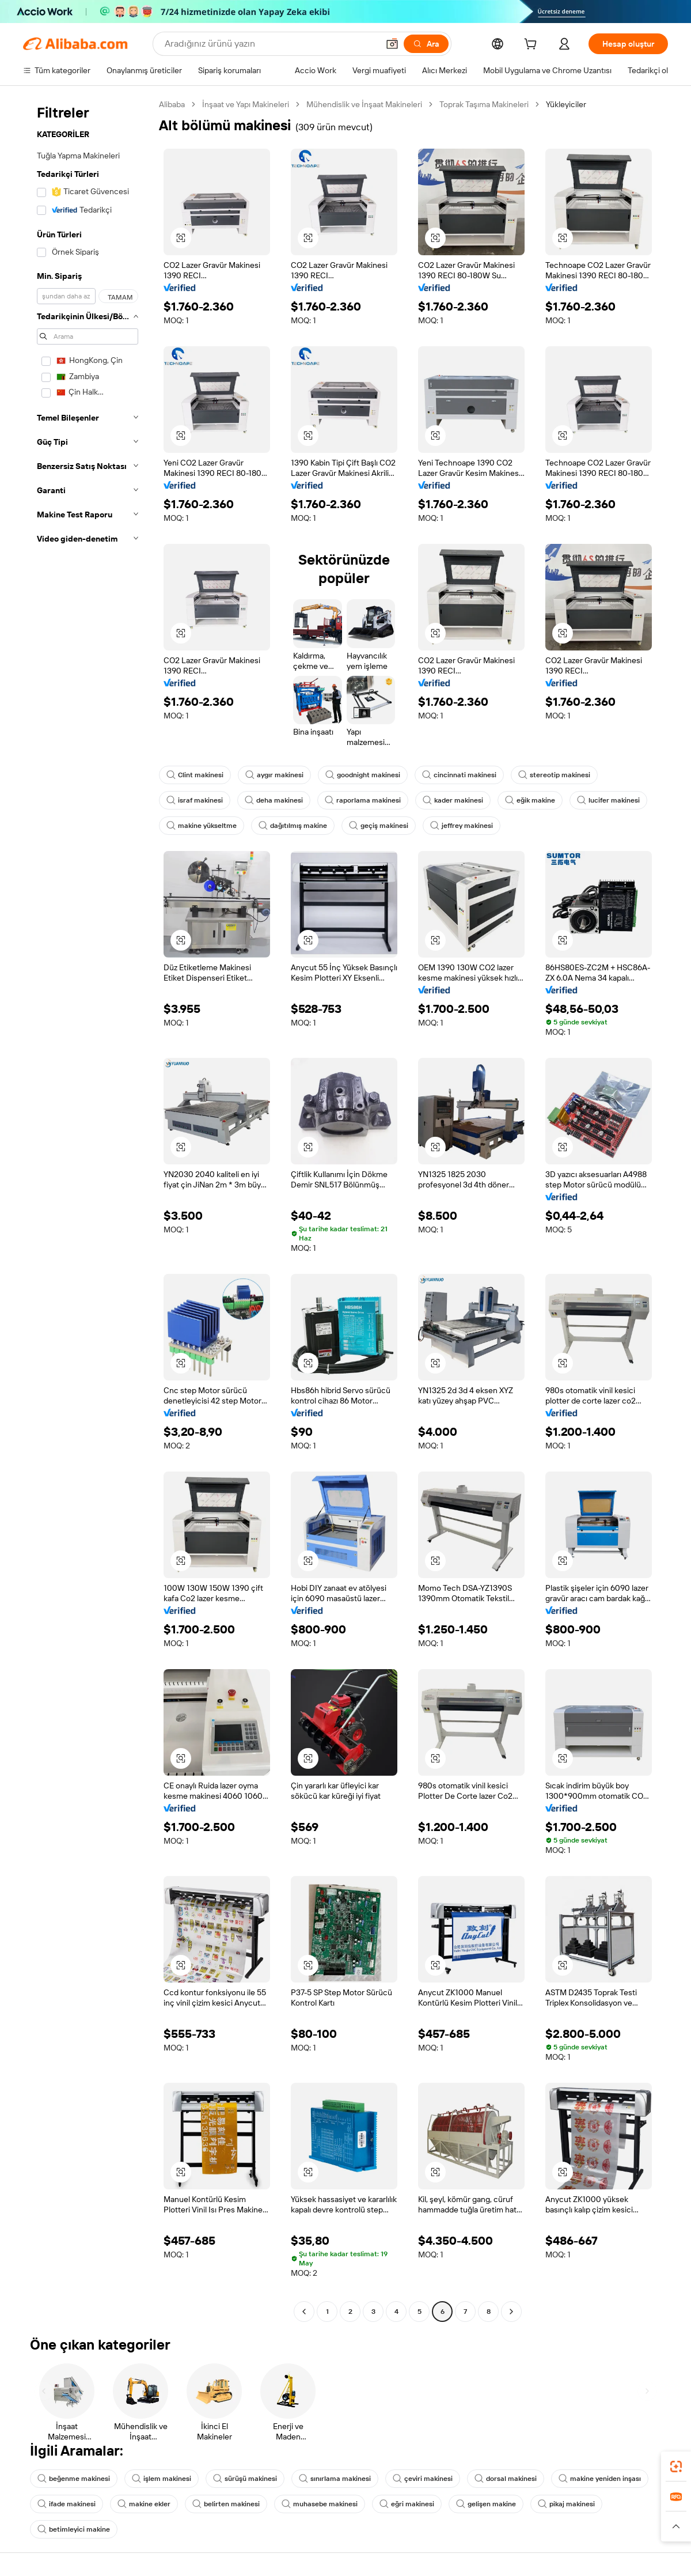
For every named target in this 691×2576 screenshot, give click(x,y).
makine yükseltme (201, 825)
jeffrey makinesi (461, 825)
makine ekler (143, 2504)
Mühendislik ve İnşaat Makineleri (364, 104)
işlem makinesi (161, 2478)
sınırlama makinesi (335, 2478)
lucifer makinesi (608, 800)
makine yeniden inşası (600, 2478)
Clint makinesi (194, 775)
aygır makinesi (274, 775)
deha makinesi (274, 800)
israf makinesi (194, 800)
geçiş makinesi (378, 825)
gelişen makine (486, 2504)
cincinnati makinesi (459, 775)
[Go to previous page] (304, 2311)
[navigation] (87, 1209)
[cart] (532, 45)
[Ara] (426, 44)
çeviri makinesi (423, 2478)
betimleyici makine (73, 2529)
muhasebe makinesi (320, 2504)
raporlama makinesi (363, 800)
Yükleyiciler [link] (566, 104)
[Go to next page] (511, 2311)
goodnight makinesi (362, 775)
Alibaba (172, 104)
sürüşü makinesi (245, 2478)
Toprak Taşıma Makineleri (484, 104)
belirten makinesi (226, 2504)
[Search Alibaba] (270, 43)
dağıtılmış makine (293, 825)
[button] (392, 44)
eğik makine (530, 800)
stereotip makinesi (554, 775)
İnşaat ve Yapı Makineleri (245, 104)
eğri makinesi (406, 2504)
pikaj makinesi (566, 2504)
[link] (676, 2467)
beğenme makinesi (73, 2478)
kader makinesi (453, 800)
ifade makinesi (66, 2504)
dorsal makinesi (505, 2478)
